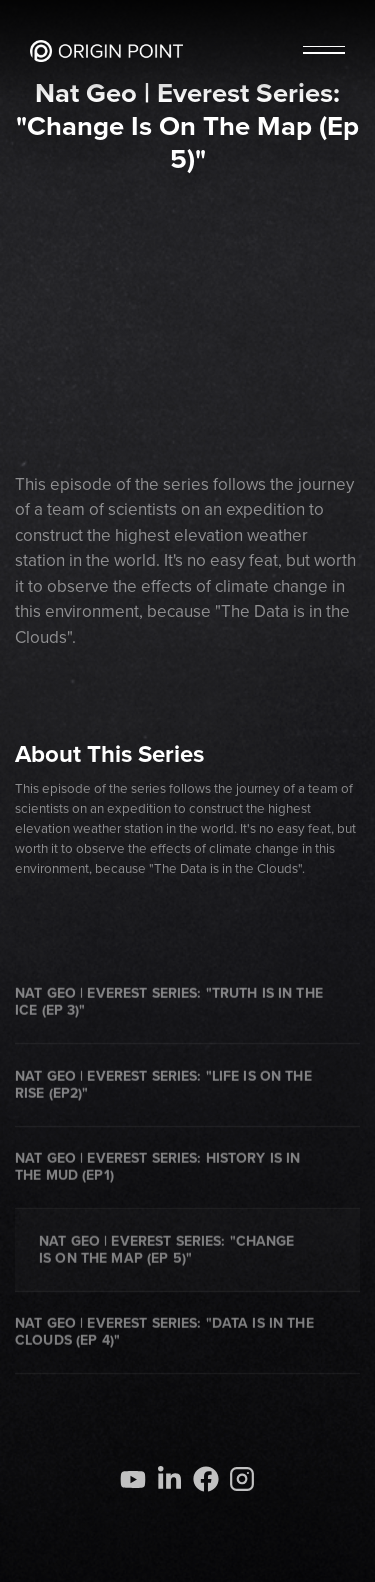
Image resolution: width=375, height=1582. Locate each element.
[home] (106, 51)
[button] (324, 51)
